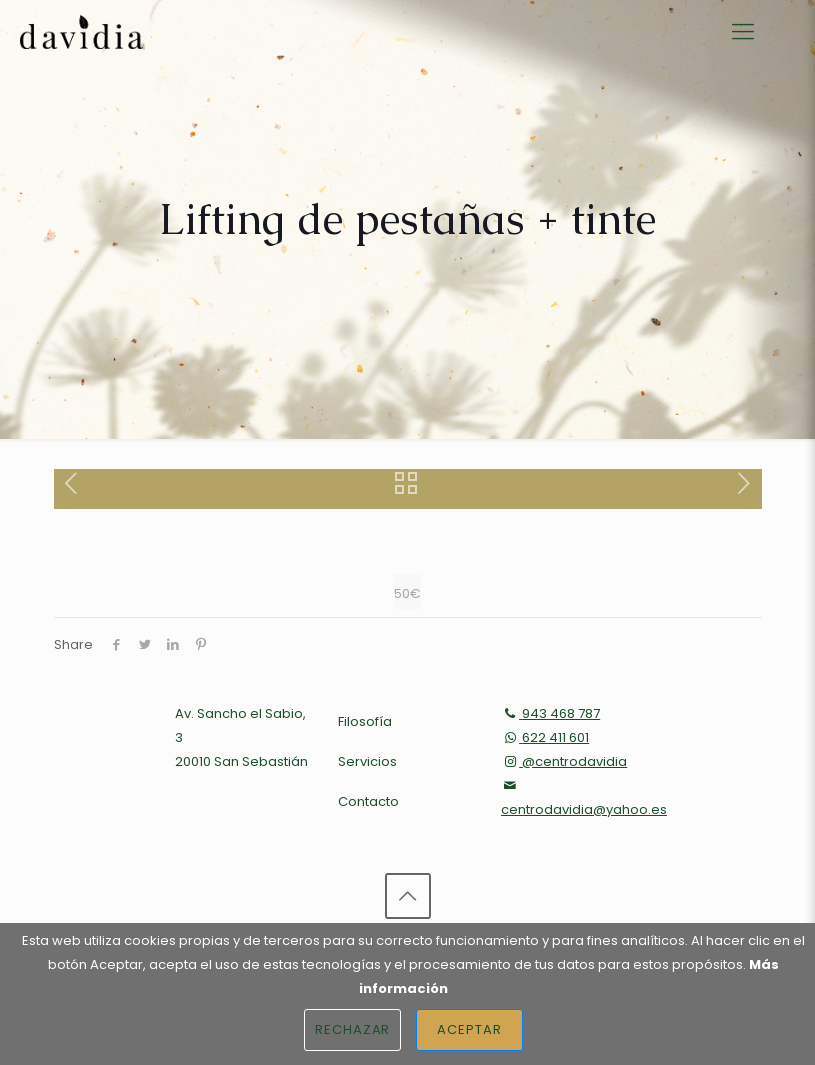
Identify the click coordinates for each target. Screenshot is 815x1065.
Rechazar (353, 1029)
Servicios (367, 761)
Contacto (368, 801)
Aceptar (469, 1029)
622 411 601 (545, 737)
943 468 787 (550, 713)
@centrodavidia (564, 761)
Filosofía (365, 721)
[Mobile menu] (743, 32)
